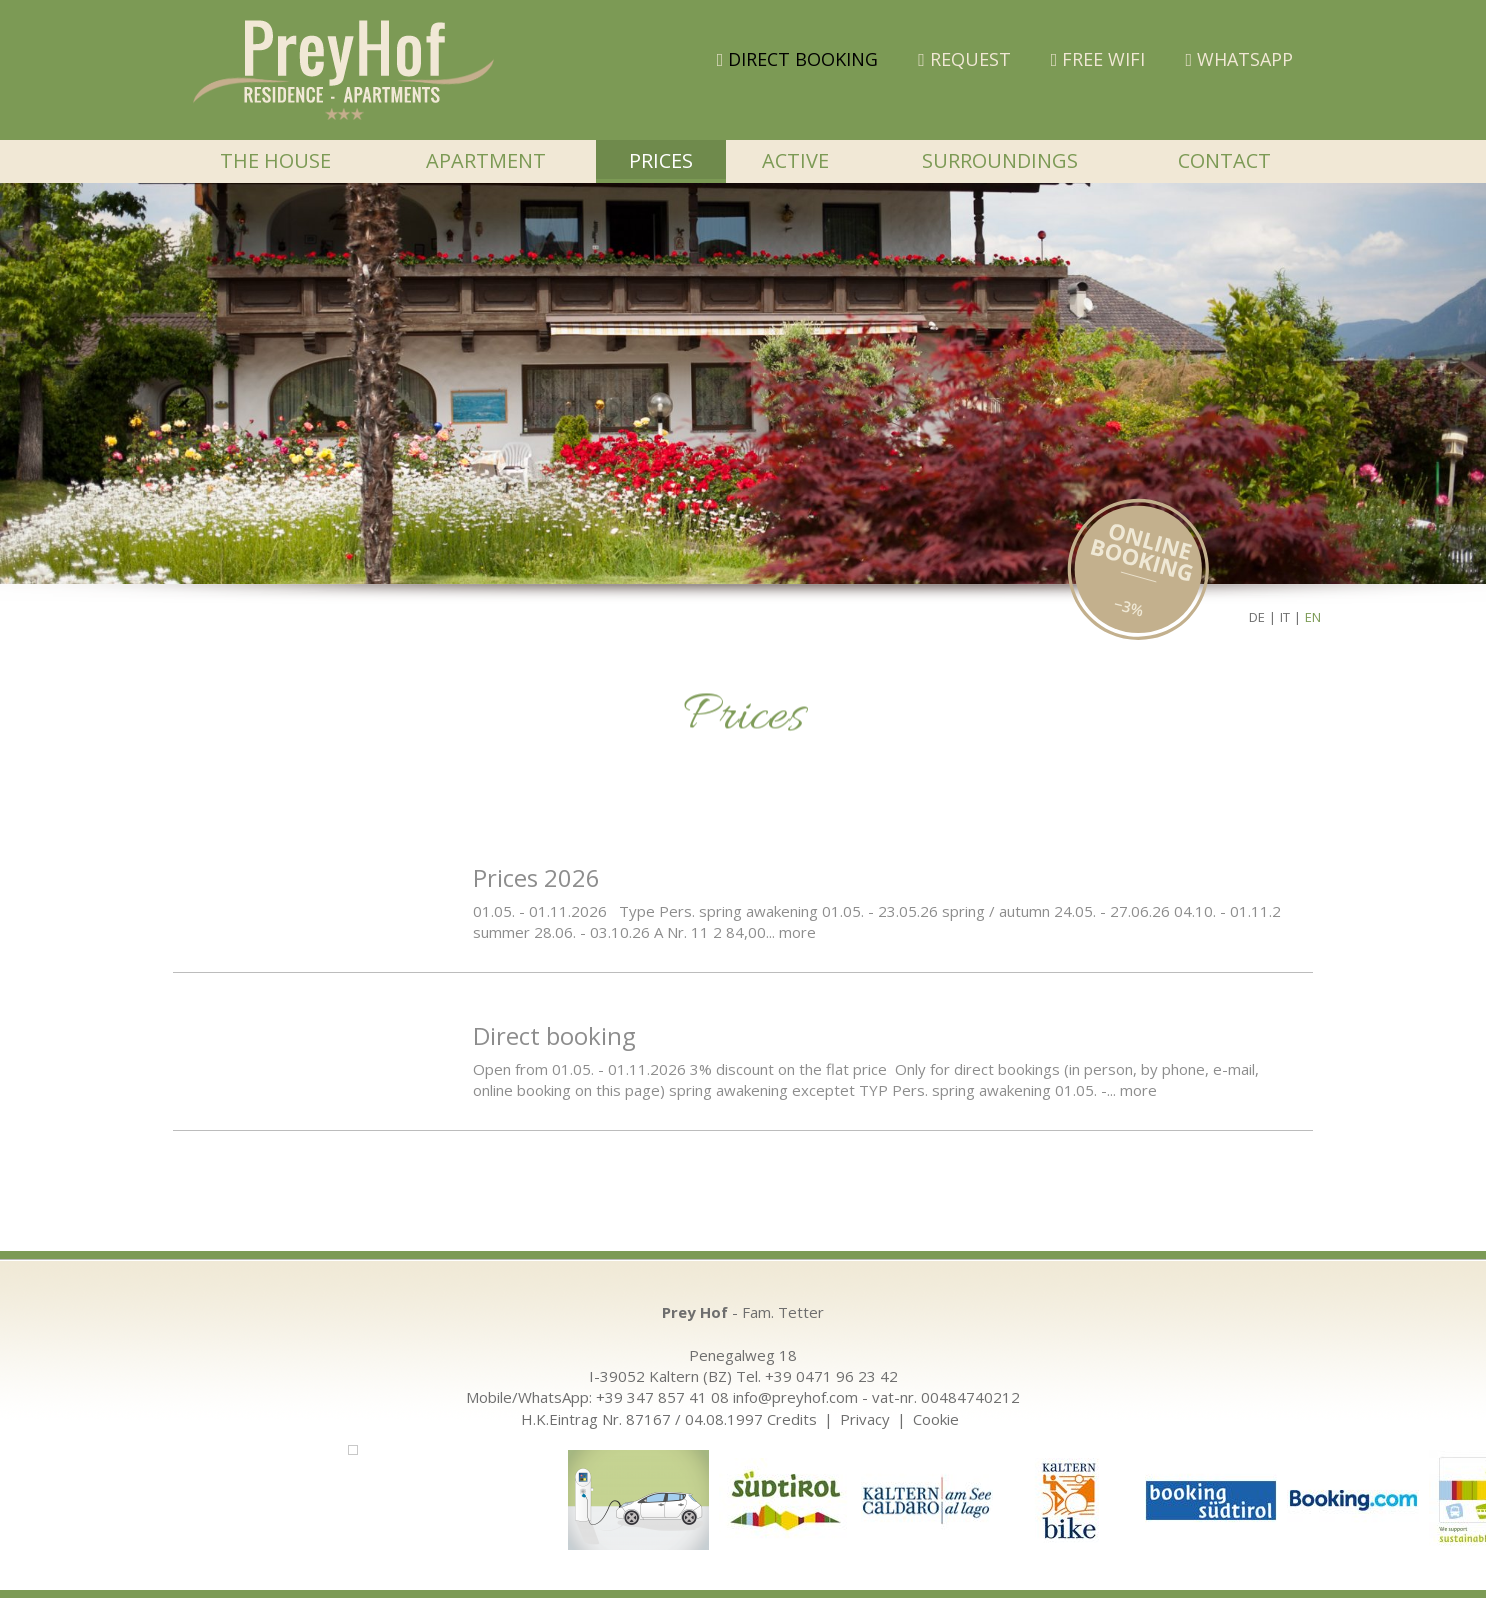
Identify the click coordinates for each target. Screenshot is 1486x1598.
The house (275, 160)
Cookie (936, 1419)
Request (964, 59)
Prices (661, 160)
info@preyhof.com (795, 1397)
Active (795, 160)
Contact (1224, 160)
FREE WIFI (1098, 59)
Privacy (865, 1419)
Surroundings (1000, 160)
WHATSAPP (1239, 59)
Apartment (486, 160)
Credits (792, 1419)
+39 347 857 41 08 (662, 1397)
